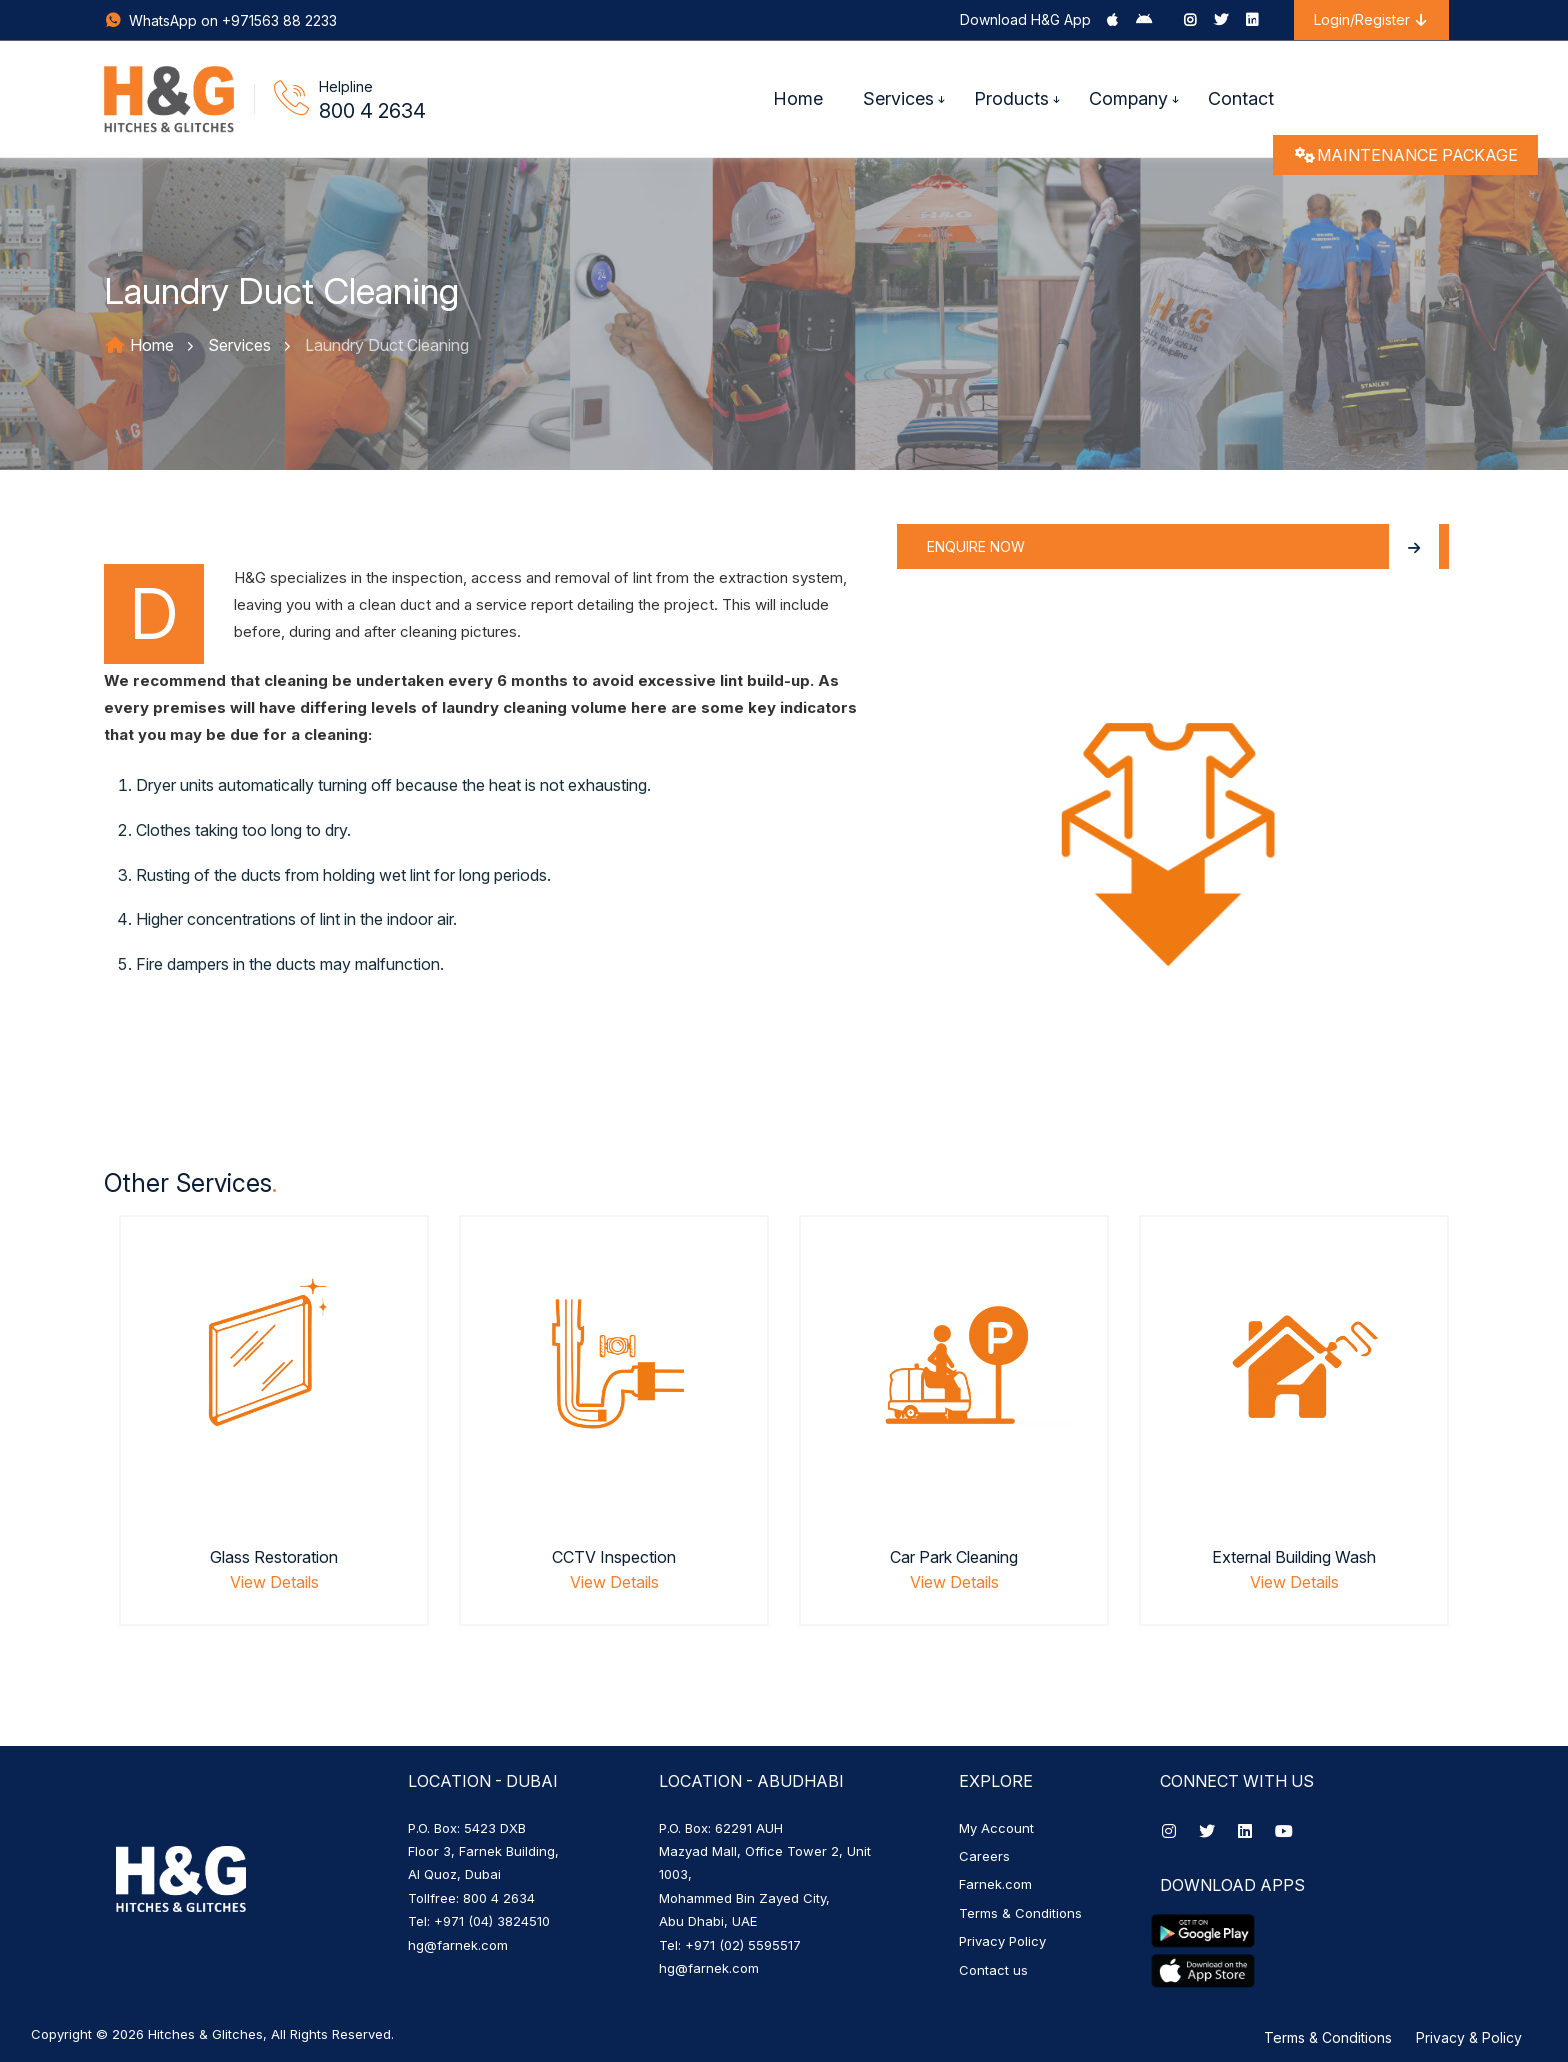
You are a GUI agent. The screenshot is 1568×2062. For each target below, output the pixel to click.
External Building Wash (1294, 1557)
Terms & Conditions (1020, 1913)
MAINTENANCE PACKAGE (1405, 155)
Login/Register (1371, 19)
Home (798, 98)
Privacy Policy (1002, 1941)
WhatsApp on (163, 20)
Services (898, 98)
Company (1128, 98)
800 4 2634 (372, 111)
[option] (274, 1445)
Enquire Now (1183, 546)
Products (1011, 98)
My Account (996, 1828)
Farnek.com (995, 1884)
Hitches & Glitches (205, 2034)
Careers (984, 1856)
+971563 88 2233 (279, 20)
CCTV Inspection (614, 1557)
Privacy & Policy (1469, 2037)
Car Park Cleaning (954, 1557)
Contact (1241, 98)
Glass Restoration (274, 1557)
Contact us (993, 1970)
